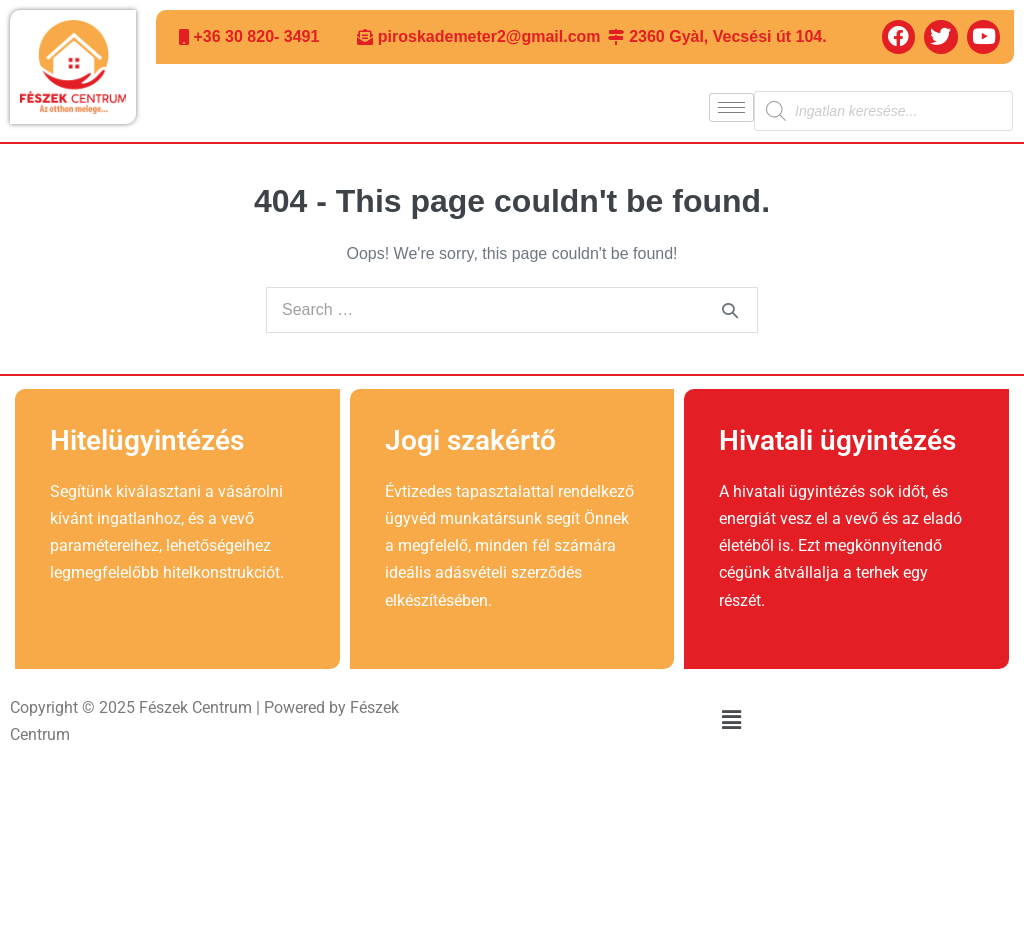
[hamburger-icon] (731, 107)
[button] (731, 721)
